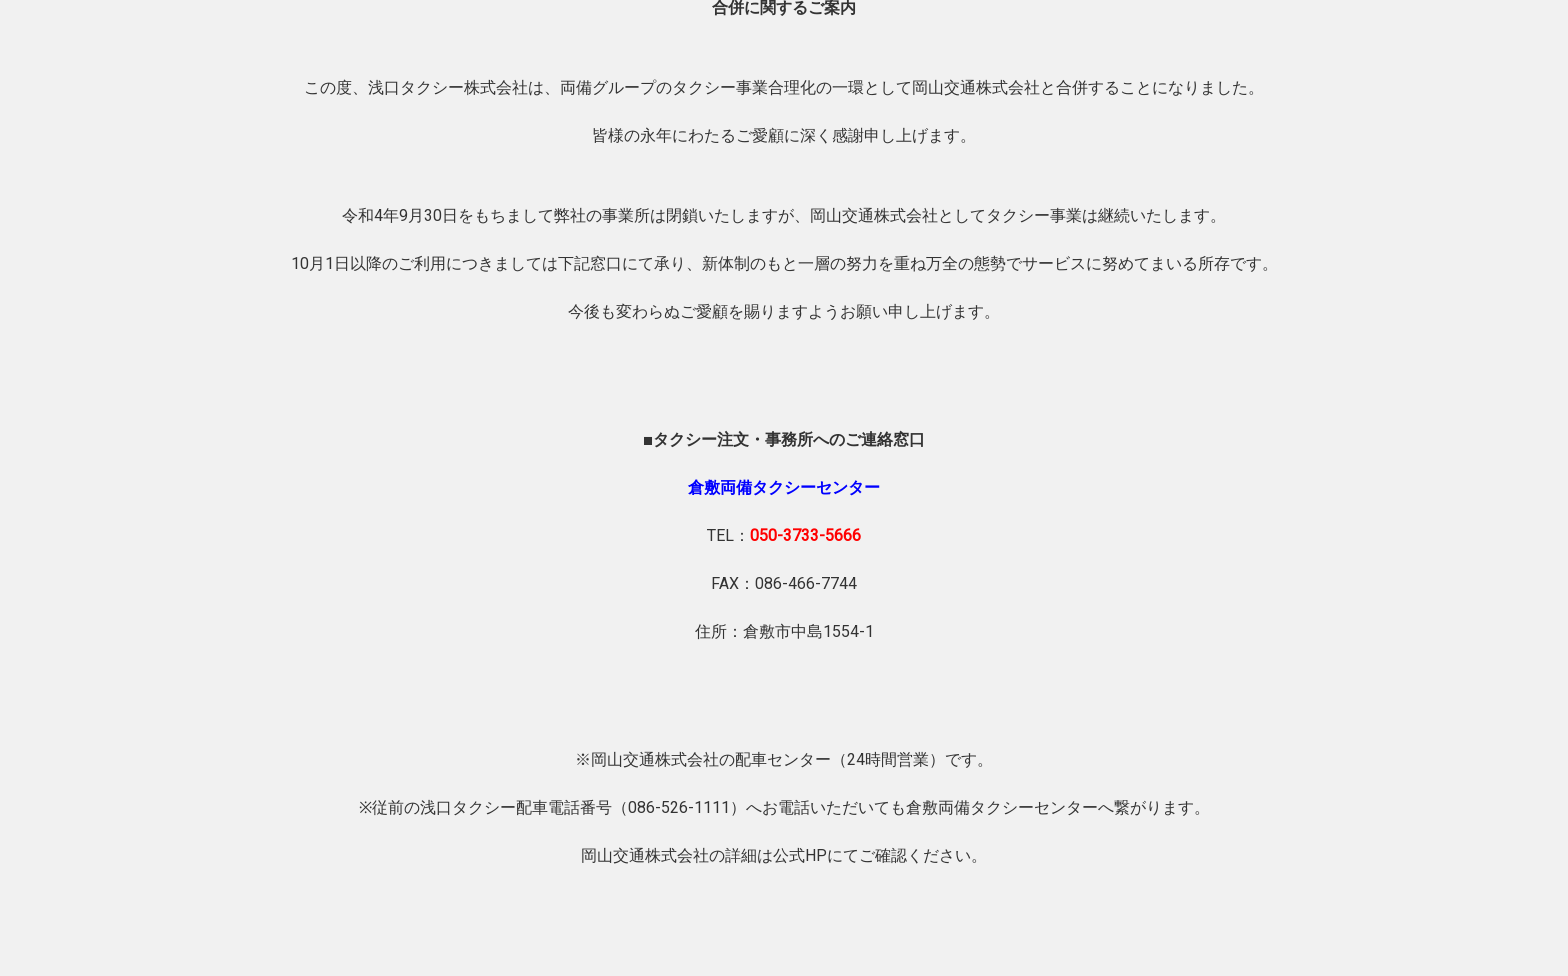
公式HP (800, 855)
